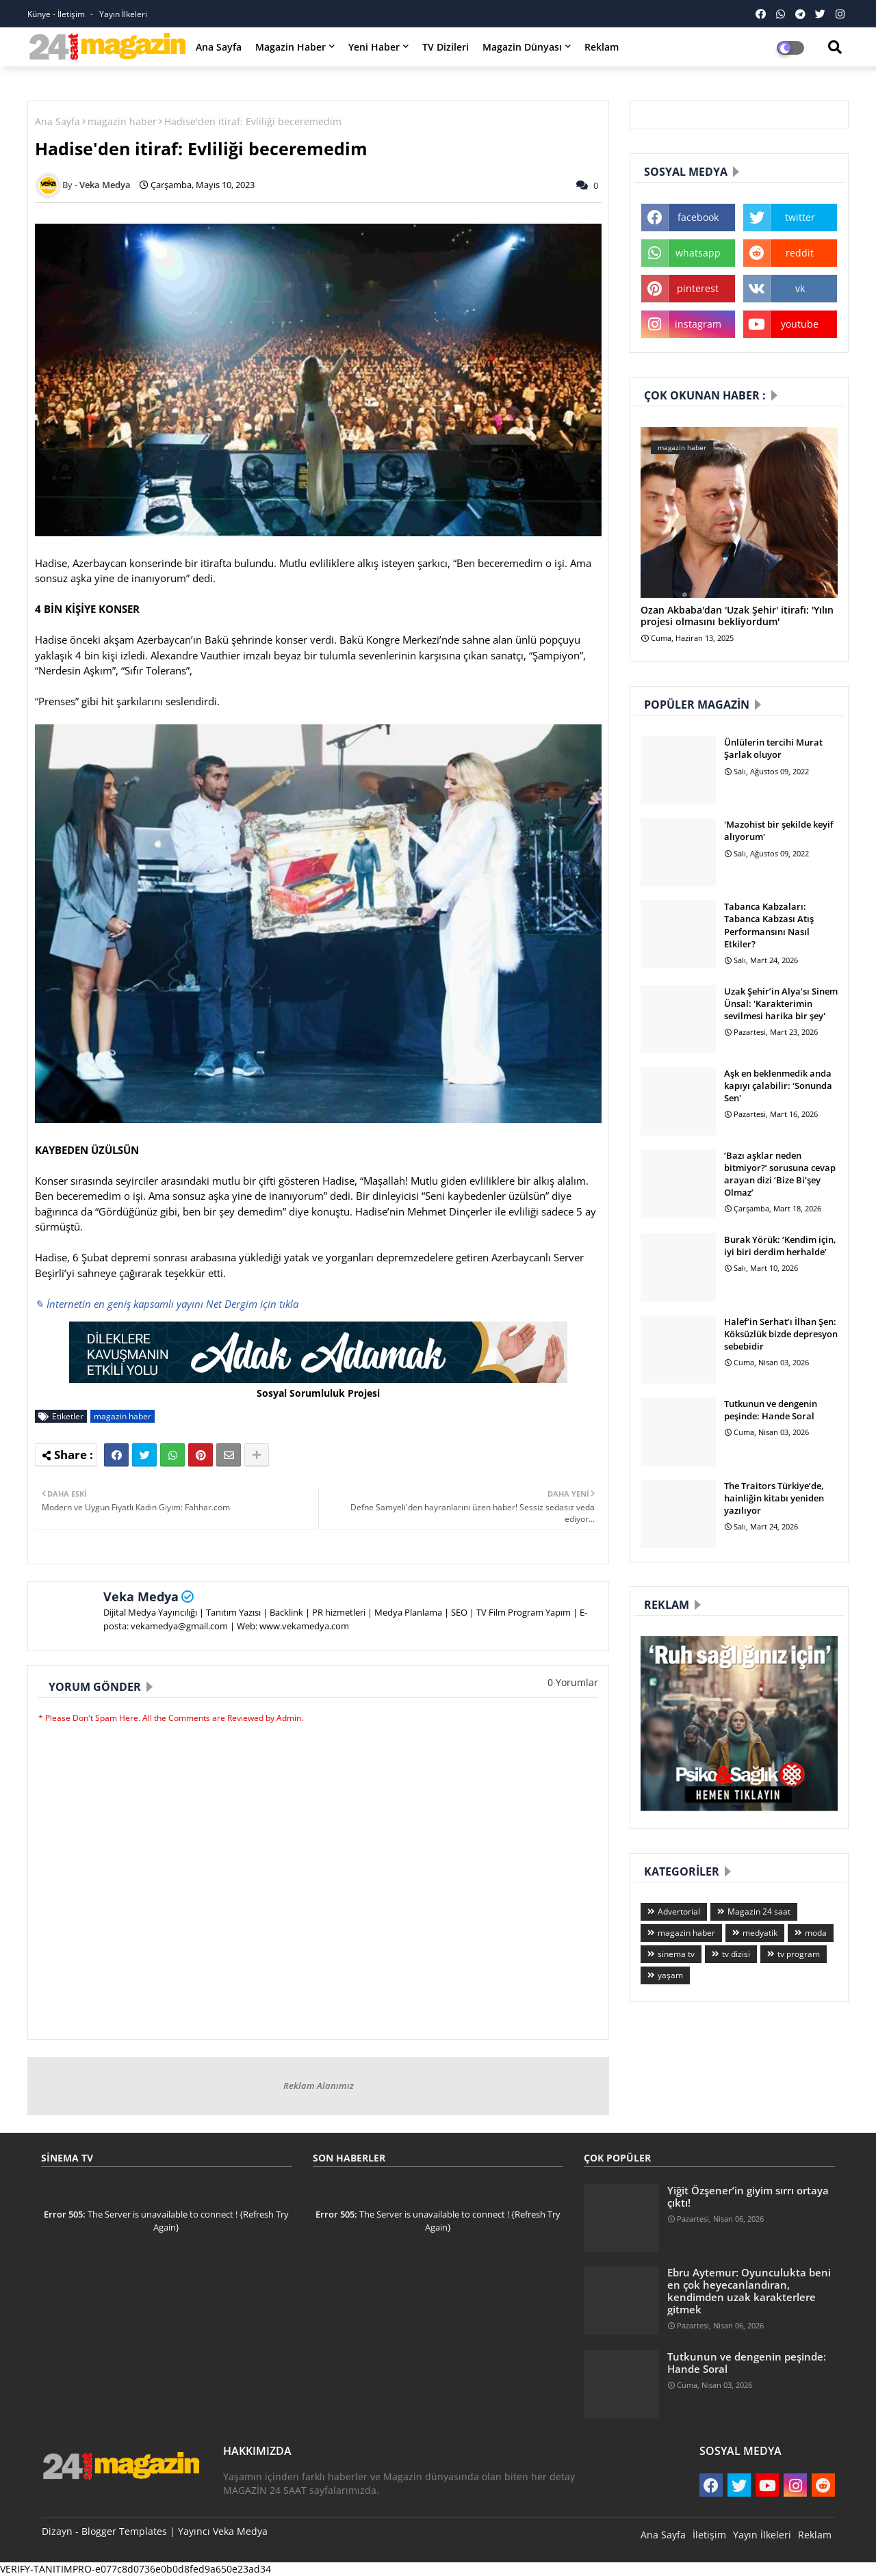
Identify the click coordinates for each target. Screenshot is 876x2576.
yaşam (670, 1975)
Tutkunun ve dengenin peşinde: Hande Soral (770, 1409)
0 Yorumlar (573, 1682)
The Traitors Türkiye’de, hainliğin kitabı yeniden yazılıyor (774, 1498)
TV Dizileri (445, 46)
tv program (798, 1954)
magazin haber (122, 121)
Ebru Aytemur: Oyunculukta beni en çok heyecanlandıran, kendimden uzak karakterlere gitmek (749, 2291)
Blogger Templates (124, 2531)
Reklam (601, 46)
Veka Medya (141, 1596)
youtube (800, 323)
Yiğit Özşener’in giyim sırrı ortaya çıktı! (748, 2196)
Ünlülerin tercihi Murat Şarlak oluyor (773, 748)
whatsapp (698, 252)
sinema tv (676, 1954)
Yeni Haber (374, 46)
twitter (800, 217)
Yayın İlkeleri (123, 14)
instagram (698, 323)
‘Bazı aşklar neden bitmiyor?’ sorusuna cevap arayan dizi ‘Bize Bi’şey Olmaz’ (780, 1174)
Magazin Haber (290, 46)
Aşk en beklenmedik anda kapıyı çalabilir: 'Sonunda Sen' (778, 1085)
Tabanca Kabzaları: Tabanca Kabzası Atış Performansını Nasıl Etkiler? (769, 925)
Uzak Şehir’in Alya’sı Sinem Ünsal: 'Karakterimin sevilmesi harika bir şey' (781, 1003)
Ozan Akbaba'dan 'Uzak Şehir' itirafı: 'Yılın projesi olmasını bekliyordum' (737, 616)
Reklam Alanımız (318, 2085)
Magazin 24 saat (758, 1911)
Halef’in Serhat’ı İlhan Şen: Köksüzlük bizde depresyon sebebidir (781, 1333)
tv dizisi (736, 1954)
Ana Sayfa (219, 46)
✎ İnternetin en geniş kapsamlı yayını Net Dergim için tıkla (166, 1304)
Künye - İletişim (57, 14)
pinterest (698, 288)
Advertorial (679, 1911)
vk (800, 288)
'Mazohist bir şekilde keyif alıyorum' (779, 830)
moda (816, 1932)
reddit (800, 252)
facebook (698, 217)
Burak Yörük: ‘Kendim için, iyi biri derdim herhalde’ (780, 1245)
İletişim (709, 2534)
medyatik (760, 1932)
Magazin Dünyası (522, 46)
